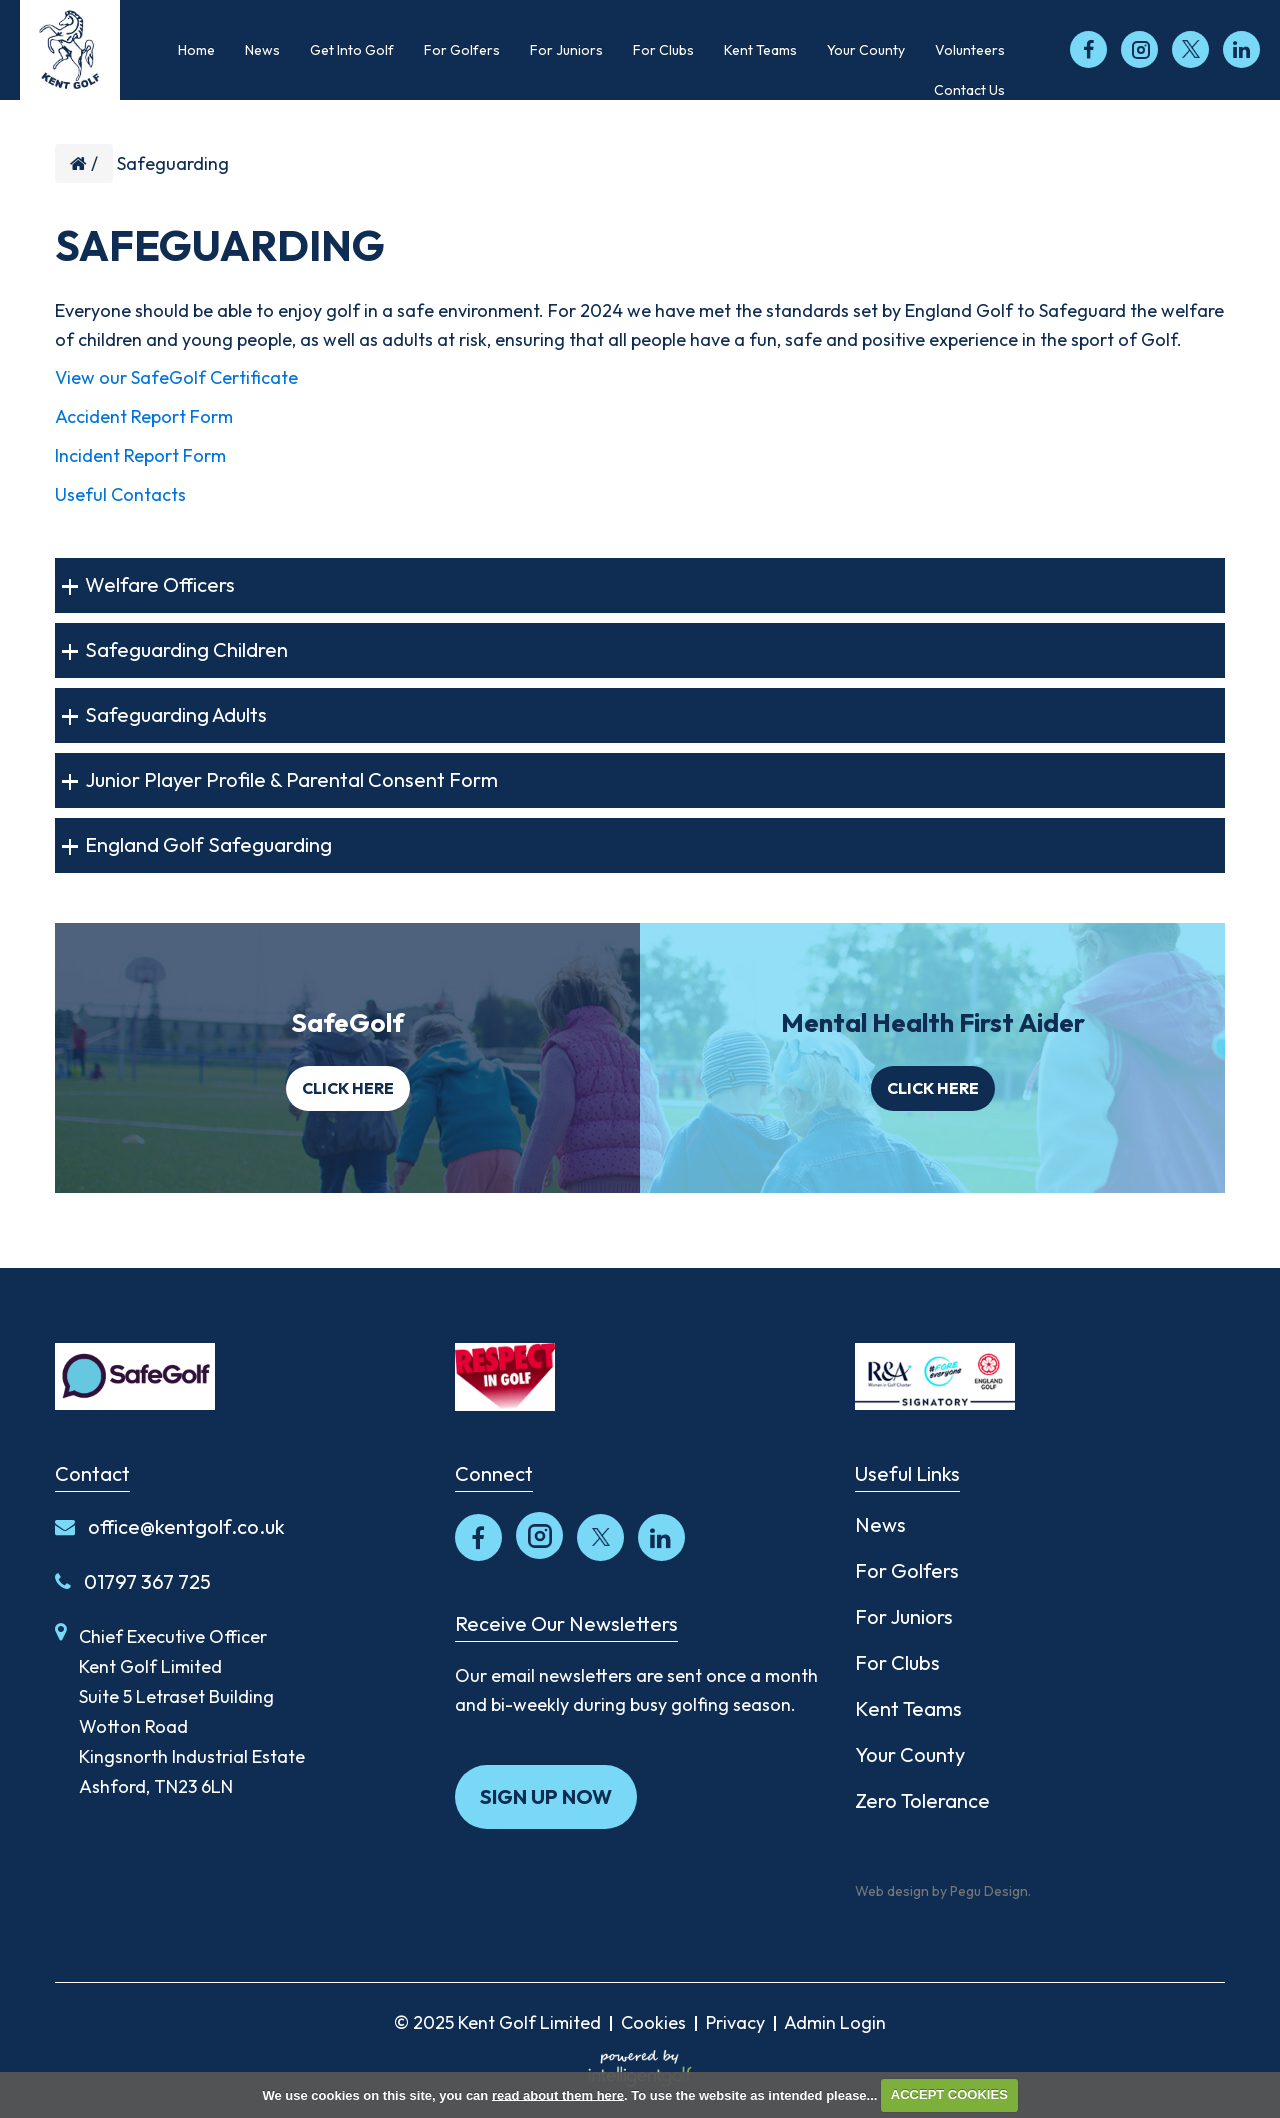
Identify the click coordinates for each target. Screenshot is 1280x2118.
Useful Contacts (120, 494)
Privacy (735, 2022)
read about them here (558, 2094)
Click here (348, 1088)
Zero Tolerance (922, 1800)
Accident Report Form (144, 416)
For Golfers (907, 1570)
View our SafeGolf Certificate (176, 377)
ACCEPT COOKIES (949, 2094)
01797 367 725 (133, 1581)
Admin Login (835, 2022)
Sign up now (546, 1796)
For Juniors (904, 1616)
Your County (910, 1754)
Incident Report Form (140, 455)
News (880, 1524)
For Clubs (897, 1662)
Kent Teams (908, 1708)
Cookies (653, 2022)
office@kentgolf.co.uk (170, 1526)
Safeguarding (173, 163)
